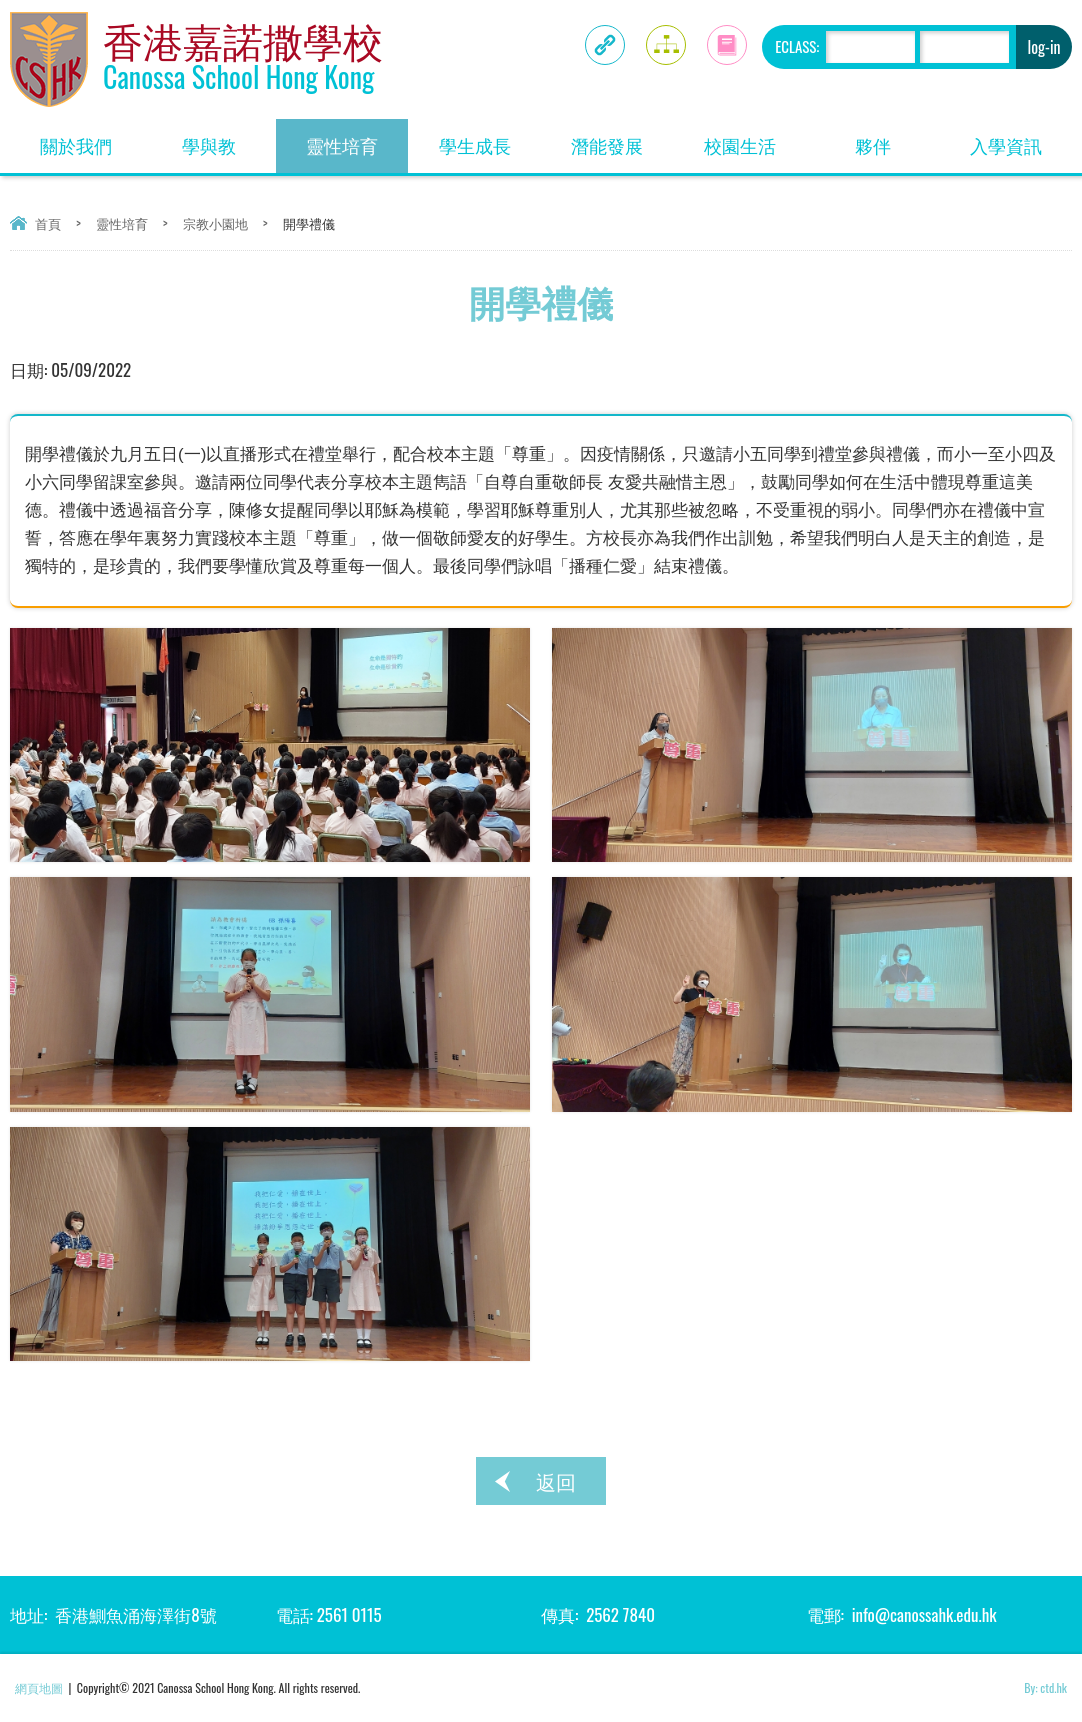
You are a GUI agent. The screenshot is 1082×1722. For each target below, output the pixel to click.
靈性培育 (357, 138)
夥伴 (897, 138)
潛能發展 (622, 138)
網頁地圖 (39, 1687)
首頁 (48, 223)
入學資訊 (1021, 138)
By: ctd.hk (1045, 1687)
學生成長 (490, 138)
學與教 (228, 138)
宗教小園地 (215, 223)
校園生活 (755, 138)
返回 (556, 1481)
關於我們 (91, 138)
